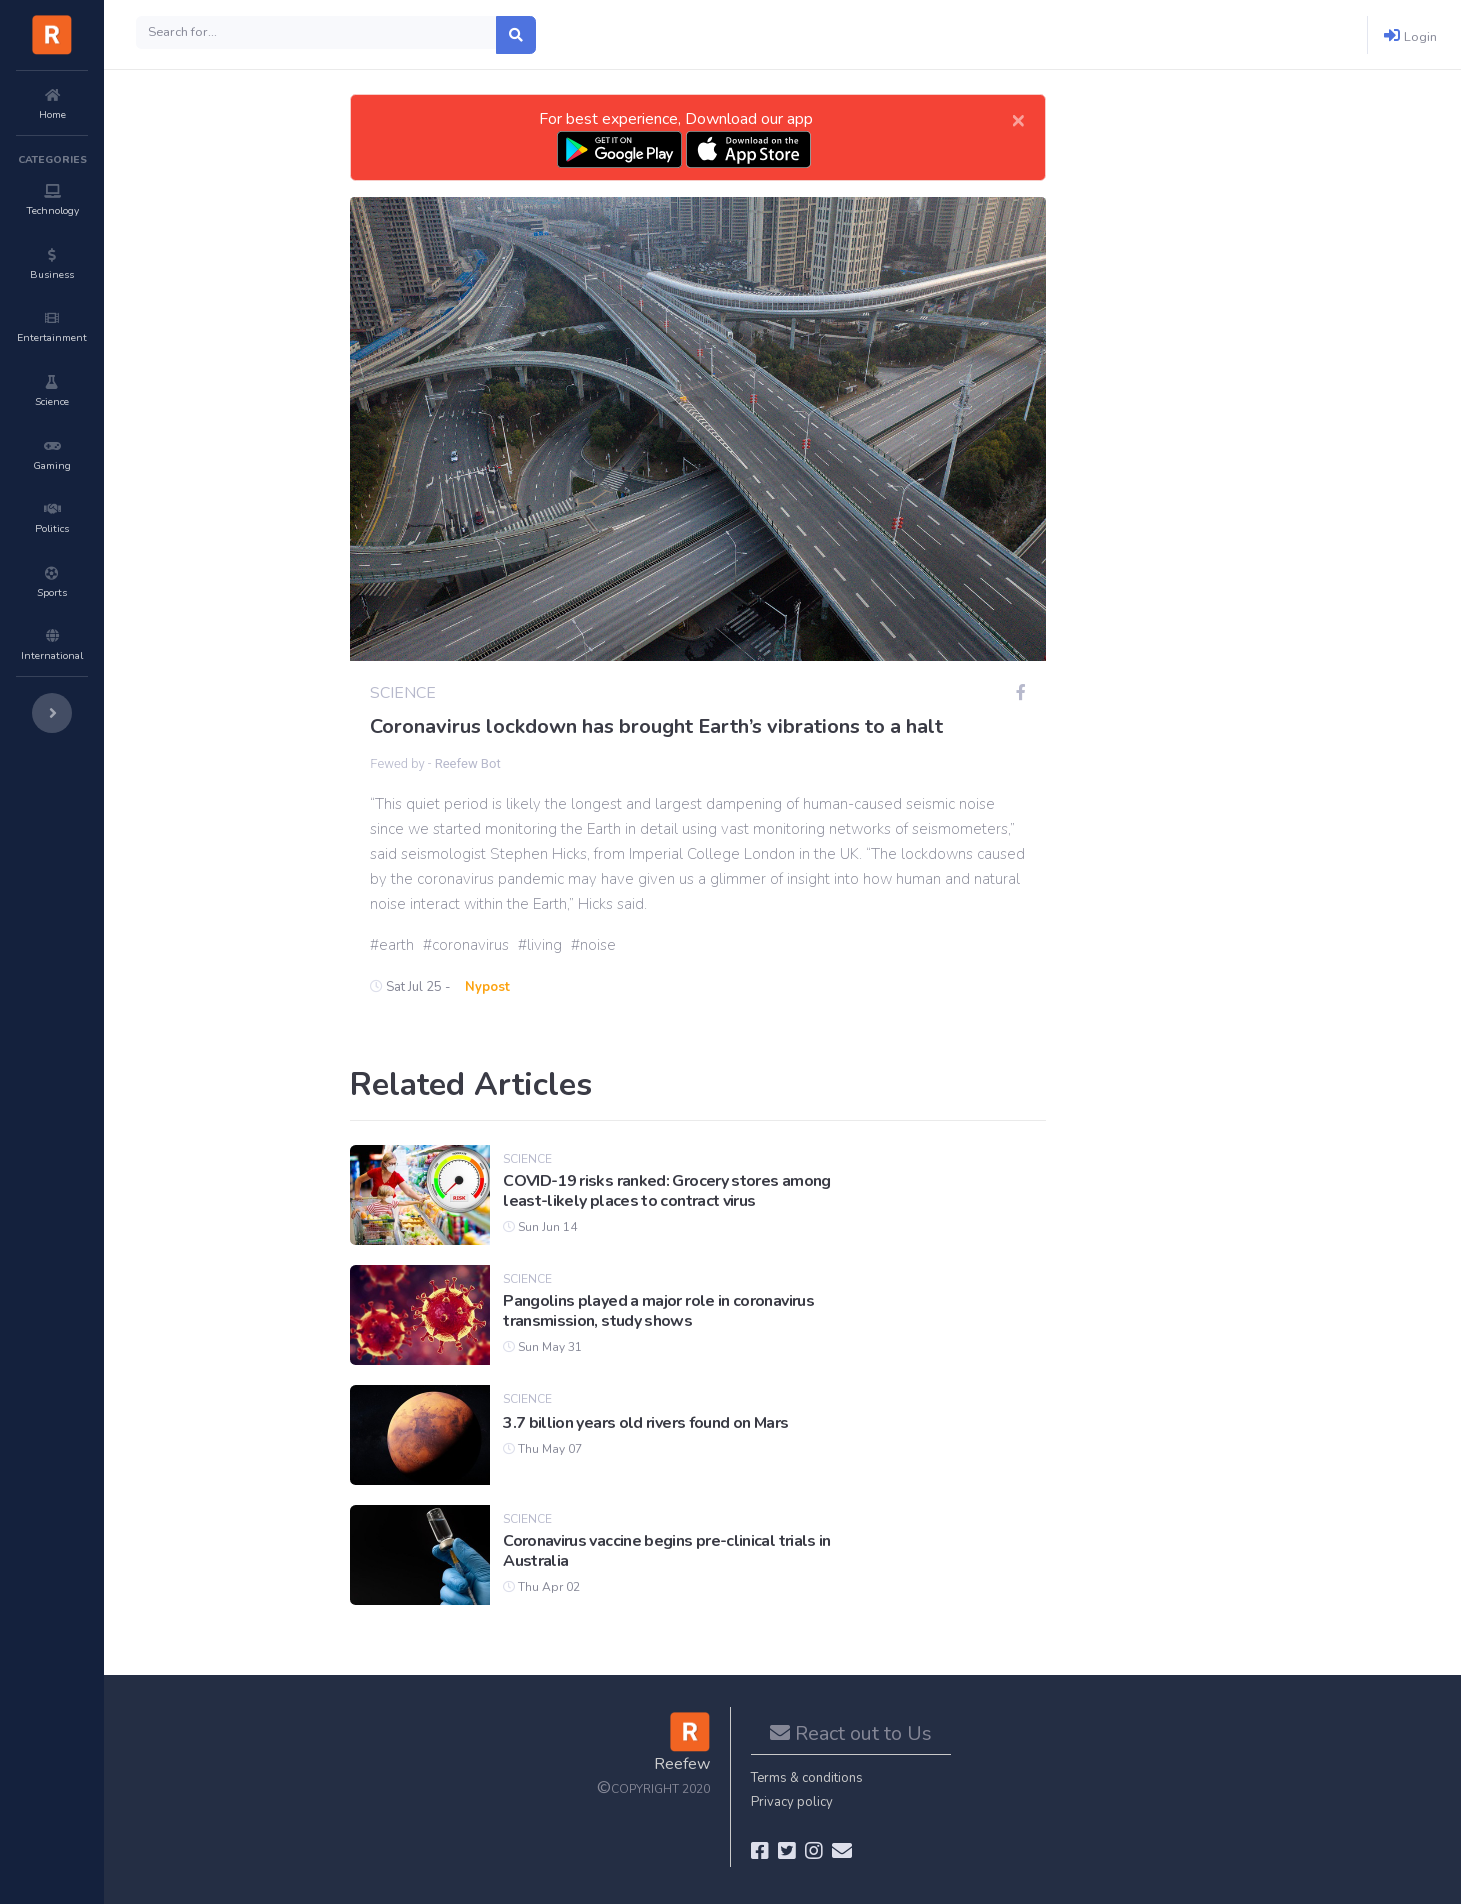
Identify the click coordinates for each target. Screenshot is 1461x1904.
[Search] (316, 32)
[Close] (1018, 119)
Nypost (487, 987)
